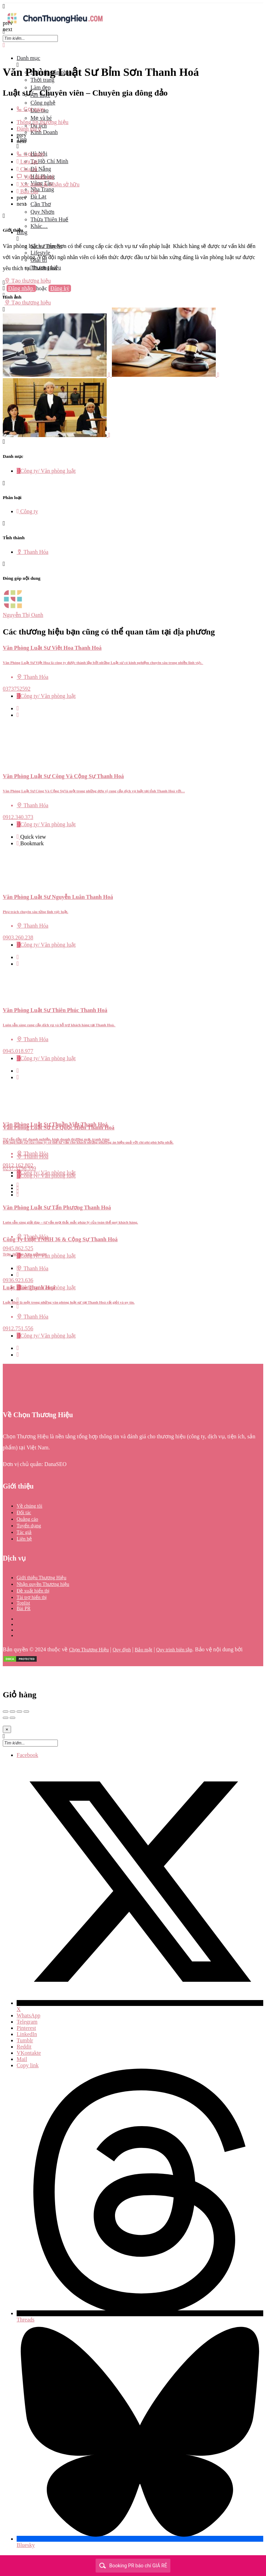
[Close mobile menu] (4, 45)
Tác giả (24, 1532)
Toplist (23, 1603)
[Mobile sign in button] (4, 295)
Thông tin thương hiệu (43, 122)
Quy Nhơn (42, 212)
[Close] (7, 1729)
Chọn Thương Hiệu (89, 1649)
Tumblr (25, 2040)
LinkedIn (27, 2034)
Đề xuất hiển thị (33, 1590)
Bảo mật (143, 1649)
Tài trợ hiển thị (32, 1597)
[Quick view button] (18, 708)
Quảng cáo (27, 1519)
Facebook (27, 1755)
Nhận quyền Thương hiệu (43, 1584)
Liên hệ (24, 1539)
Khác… (39, 226)
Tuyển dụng (29, 1525)
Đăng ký (59, 288)
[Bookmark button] (18, 715)
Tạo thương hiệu (28, 280)
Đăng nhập (21, 288)
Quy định (122, 1649)
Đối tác (24, 1512)
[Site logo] (55, 25)
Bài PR (23, 1608)
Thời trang (42, 80)
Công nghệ (42, 103)
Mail (22, 2059)
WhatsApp (28, 2015)
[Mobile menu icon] (133, 6)
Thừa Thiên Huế (49, 219)
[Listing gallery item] (57, 375)
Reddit (24, 2047)
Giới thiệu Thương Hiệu (41, 1577)
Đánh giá (29, 129)
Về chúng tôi (29, 1506)
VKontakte (29, 2053)
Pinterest (26, 2028)
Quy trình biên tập (174, 1649)
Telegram (27, 2022)
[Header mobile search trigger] (4, 309)
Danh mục (28, 58)
